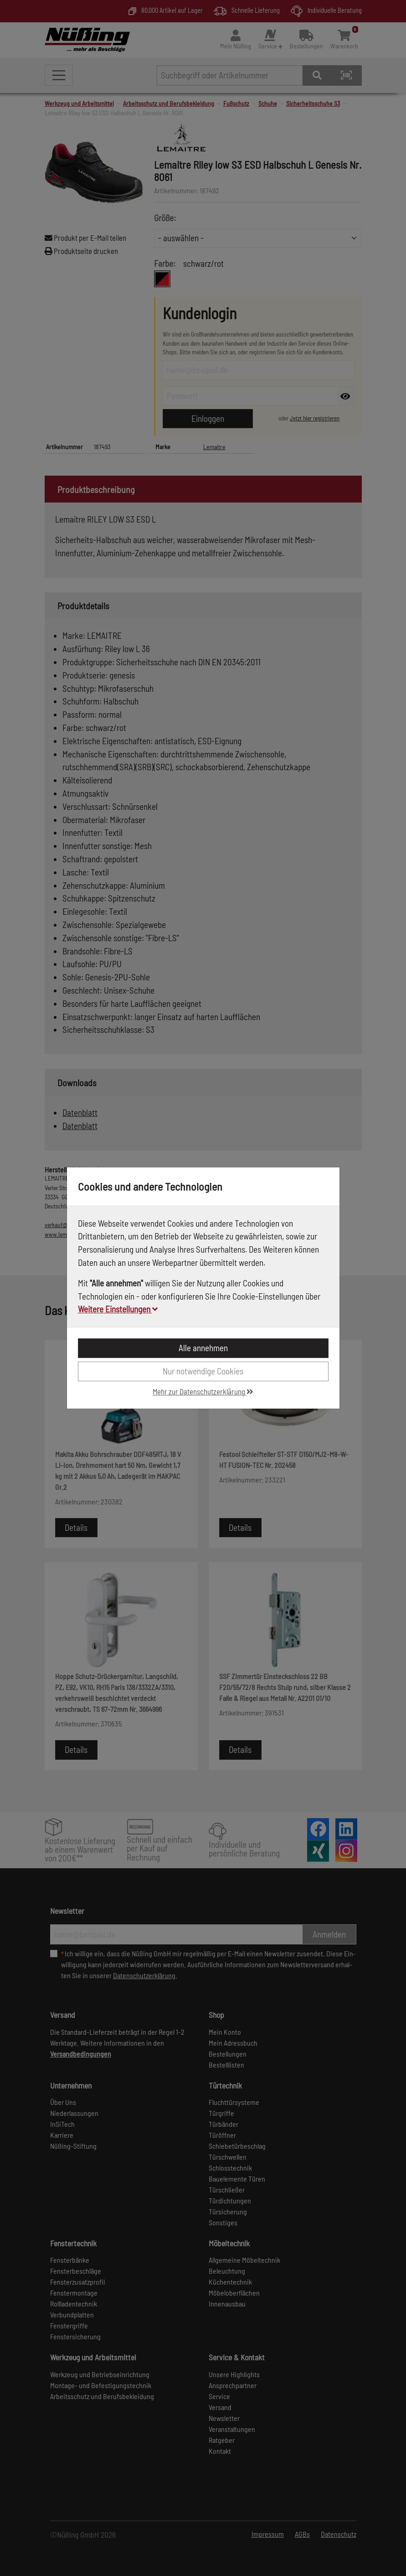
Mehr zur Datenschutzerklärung (203, 1391)
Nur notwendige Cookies (203, 1371)
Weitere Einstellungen (118, 1309)
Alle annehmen (203, 1347)
